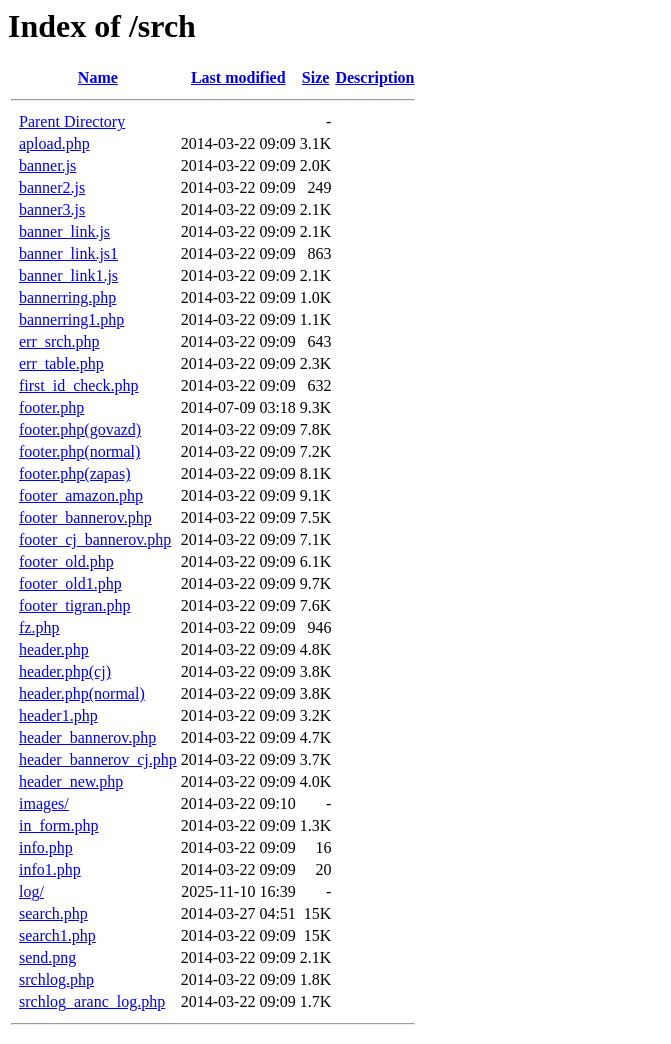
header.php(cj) (65, 671)
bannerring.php (67, 297)
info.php (46, 847)
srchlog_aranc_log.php (92, 1001)
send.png (47, 957)
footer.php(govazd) (80, 429)
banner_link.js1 (68, 253)
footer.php (51, 407)
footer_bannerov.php (85, 517)
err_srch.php (59, 341)
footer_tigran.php (75, 605)
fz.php (39, 627)
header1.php (58, 715)
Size (316, 77)
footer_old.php (66, 561)
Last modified (238, 77)
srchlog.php (56, 979)
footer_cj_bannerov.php (95, 539)
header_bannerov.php (87, 737)
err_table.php (61, 363)
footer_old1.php (70, 583)
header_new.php (71, 781)
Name (98, 77)
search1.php (57, 935)
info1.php (50, 869)
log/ (31, 891)
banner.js (47, 165)
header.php (54, 649)
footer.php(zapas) (75, 473)
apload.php (54, 143)
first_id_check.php (79, 385)
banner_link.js (64, 231)
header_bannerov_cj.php (98, 759)
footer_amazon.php (81, 495)
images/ (44, 803)
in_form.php (59, 825)
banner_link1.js (68, 275)
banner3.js (52, 209)
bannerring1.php (71, 319)
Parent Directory (72, 121)
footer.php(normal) (79, 451)
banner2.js (52, 187)
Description (374, 77)
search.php (53, 913)
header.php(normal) (82, 693)
